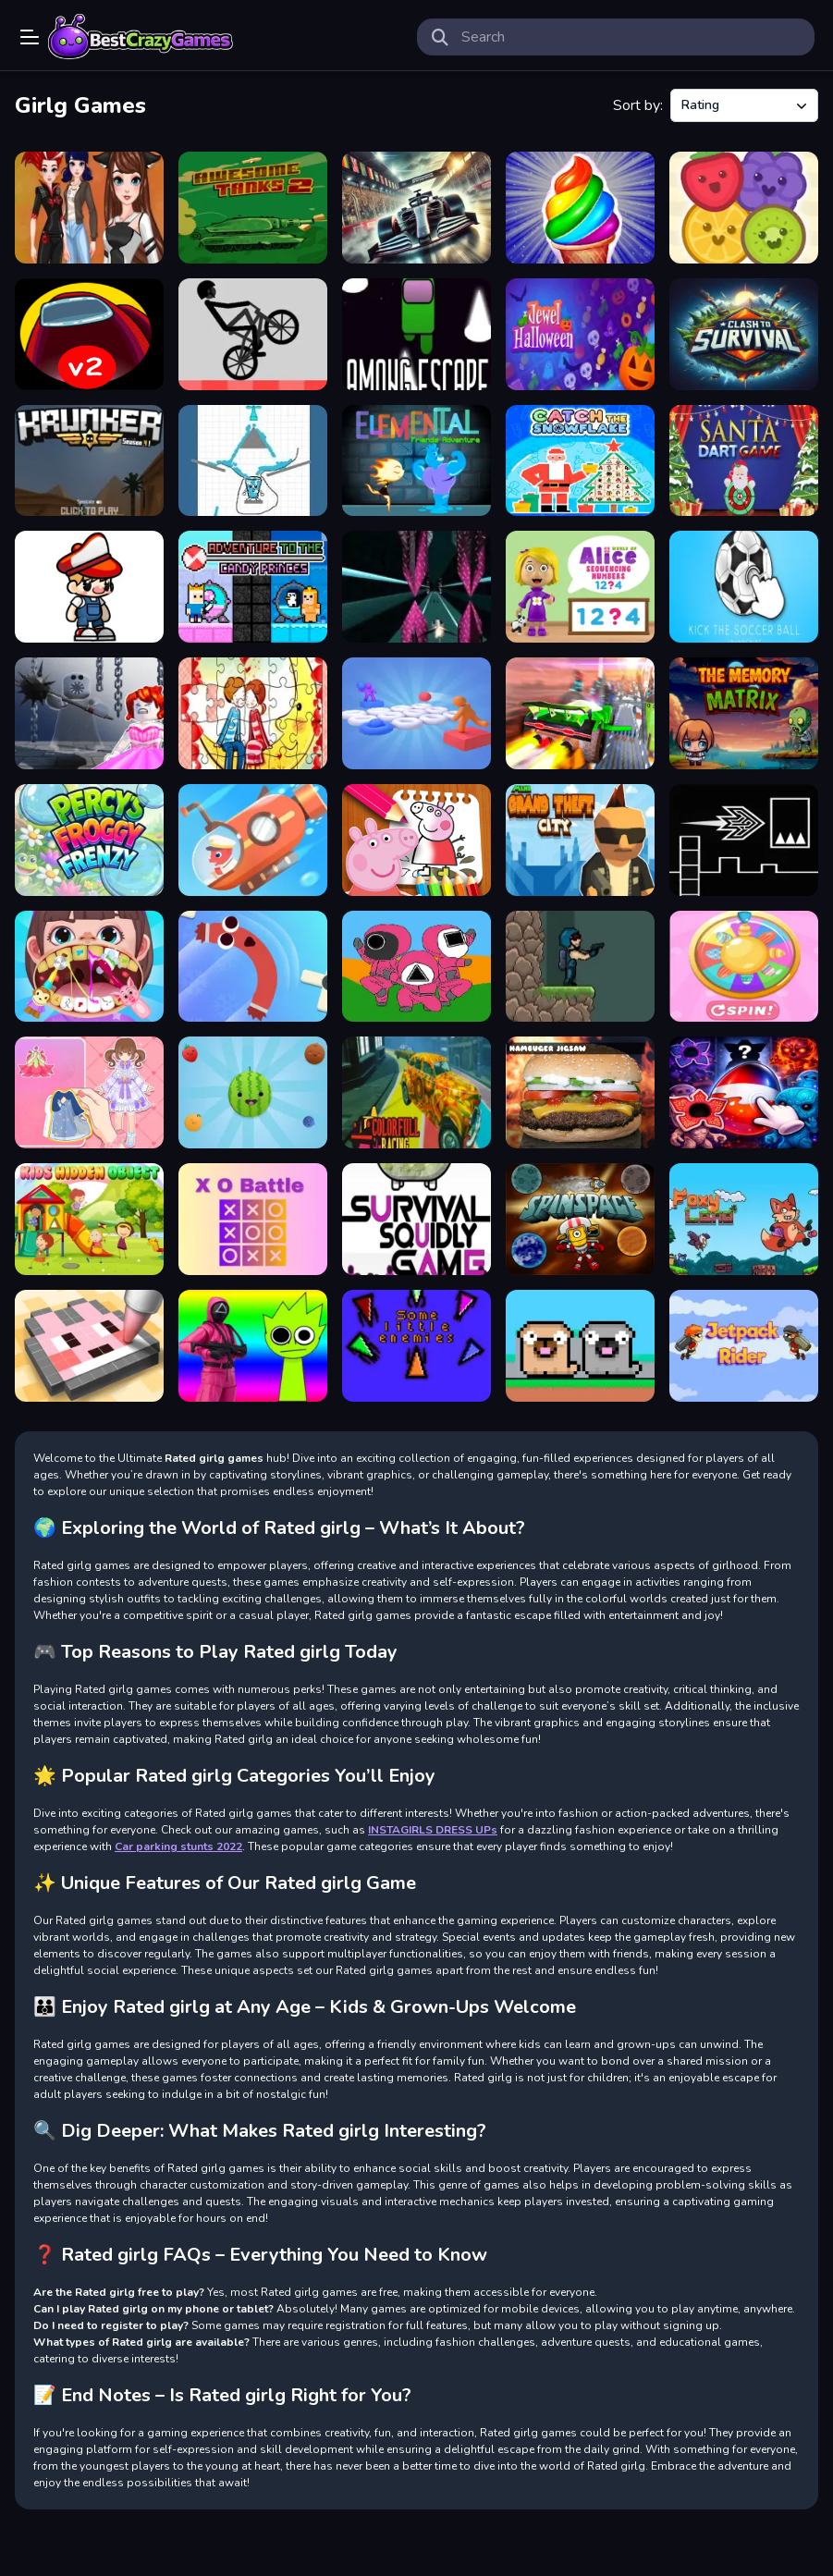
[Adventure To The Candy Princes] (252, 587)
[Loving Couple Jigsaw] (252, 713)
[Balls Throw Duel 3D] (416, 713)
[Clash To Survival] (743, 334)
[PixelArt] (89, 1346)
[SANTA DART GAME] (743, 461)
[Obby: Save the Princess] (89, 713)
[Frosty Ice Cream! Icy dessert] (580, 208)
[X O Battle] (252, 1219)
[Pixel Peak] (89, 587)
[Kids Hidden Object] (89, 1219)
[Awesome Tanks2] (252, 208)
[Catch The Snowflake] (580, 461)
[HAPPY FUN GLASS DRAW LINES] (252, 461)
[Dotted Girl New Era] (89, 208)
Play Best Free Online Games (140, 37)
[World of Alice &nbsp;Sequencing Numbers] (580, 587)
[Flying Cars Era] (580, 713)
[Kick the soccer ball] (743, 587)
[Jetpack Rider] (743, 1346)
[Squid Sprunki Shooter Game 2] (252, 1346)
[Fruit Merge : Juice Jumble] (252, 1092)
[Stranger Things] (743, 1092)
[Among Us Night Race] (89, 334)
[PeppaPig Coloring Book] (416, 840)
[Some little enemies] (416, 1346)
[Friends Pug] (580, 1346)
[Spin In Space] (580, 1219)
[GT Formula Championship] (416, 208)
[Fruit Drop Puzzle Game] (743, 208)
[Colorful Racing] (416, 1092)
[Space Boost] (416, 587)
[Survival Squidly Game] (416, 1219)
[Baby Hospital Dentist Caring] (89, 967)
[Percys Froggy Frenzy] (89, 840)
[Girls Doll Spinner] (743, 967)
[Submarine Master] (252, 840)
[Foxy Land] (743, 1219)
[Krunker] (89, 461)
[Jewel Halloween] (580, 334)
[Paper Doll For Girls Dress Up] (89, 1092)
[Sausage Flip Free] (252, 967)
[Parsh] (580, 967)
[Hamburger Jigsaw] (580, 1092)
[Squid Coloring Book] (416, 967)
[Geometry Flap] (743, 840)
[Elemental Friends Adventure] (416, 461)
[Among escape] (416, 334)
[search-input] (631, 37)
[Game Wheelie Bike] (252, 334)
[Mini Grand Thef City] (580, 840)
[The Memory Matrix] (743, 713)
